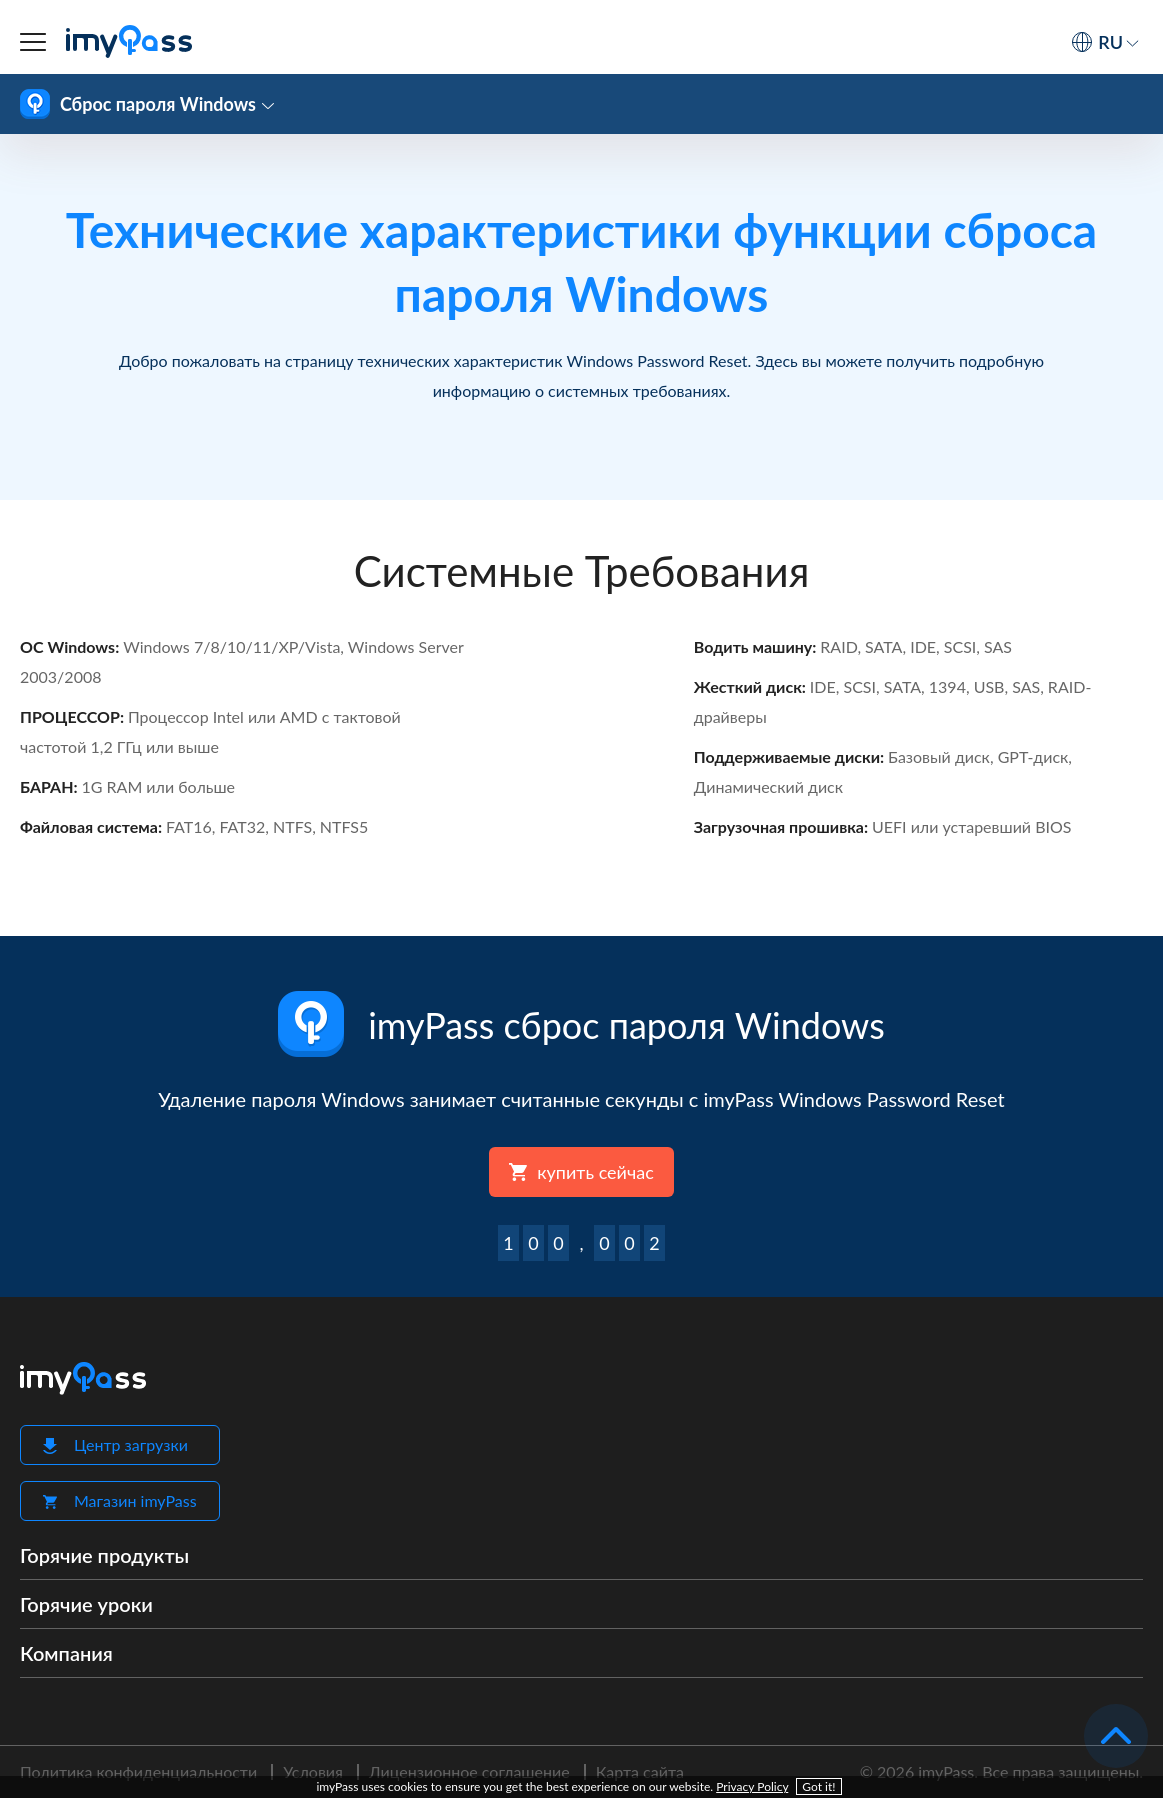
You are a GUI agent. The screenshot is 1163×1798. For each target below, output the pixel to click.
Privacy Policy (752, 1786)
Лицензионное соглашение (469, 1771)
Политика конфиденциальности (138, 1771)
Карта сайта (640, 1771)
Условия (313, 1771)
